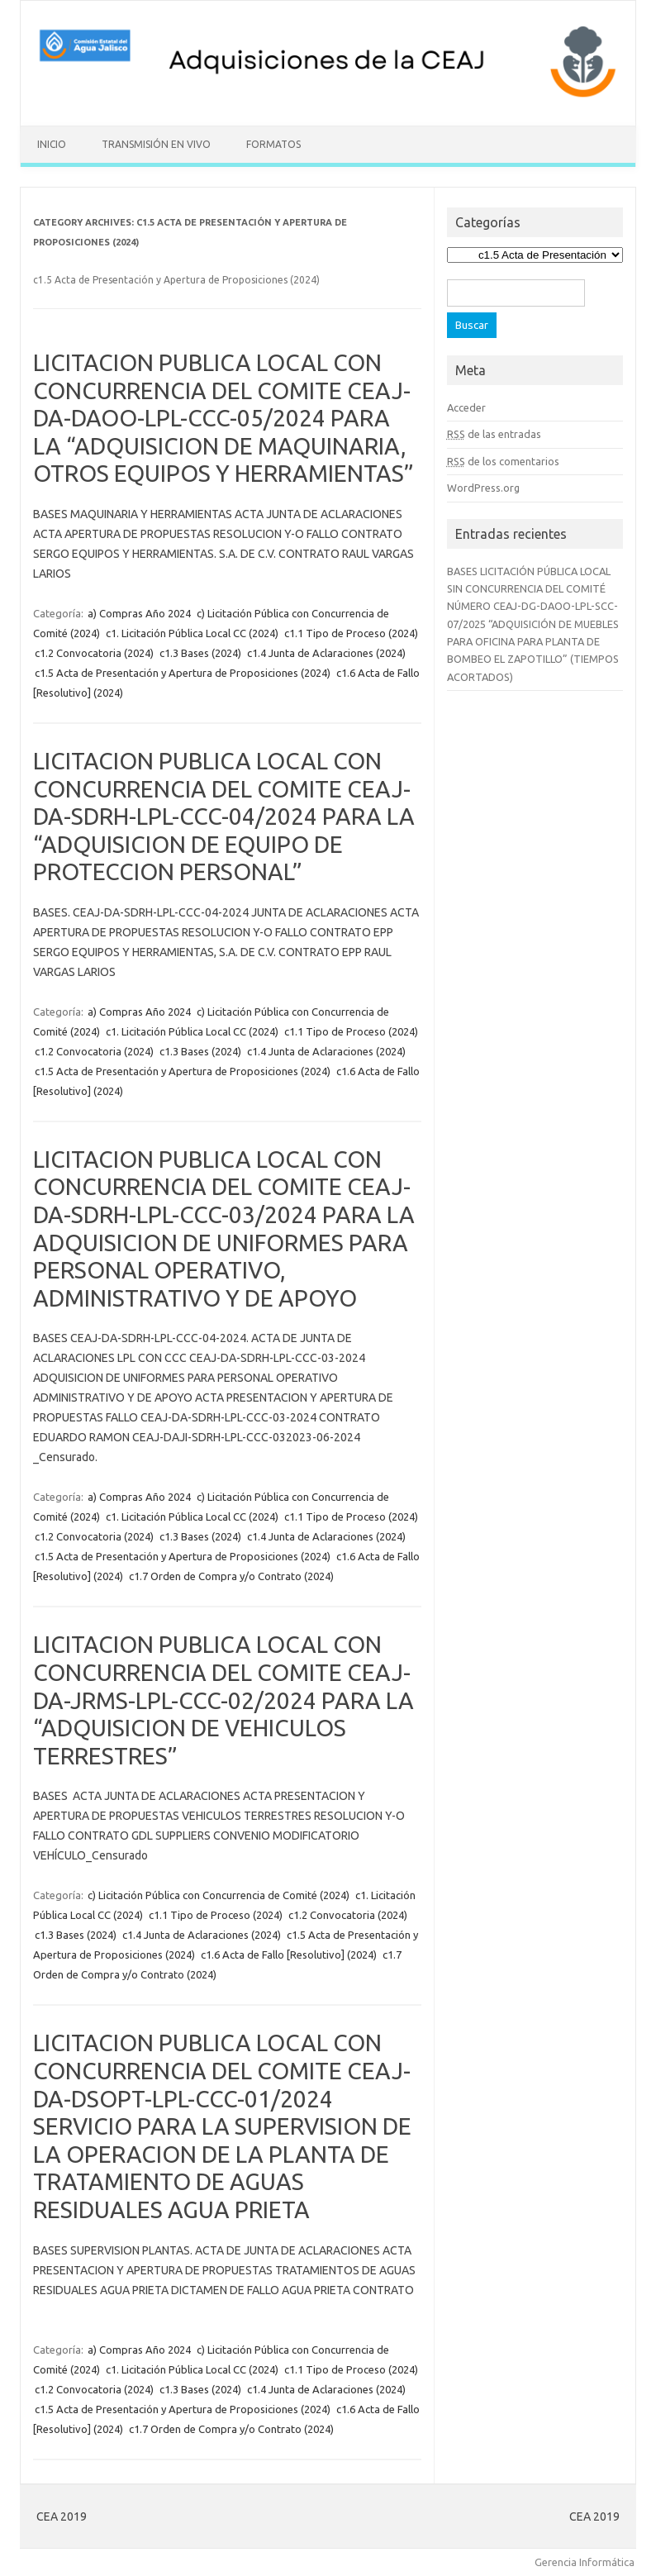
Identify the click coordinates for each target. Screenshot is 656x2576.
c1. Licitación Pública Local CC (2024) (192, 633)
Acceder (466, 407)
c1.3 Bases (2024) (200, 653)
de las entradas (494, 434)
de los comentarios (503, 461)
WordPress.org (483, 487)
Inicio (51, 144)
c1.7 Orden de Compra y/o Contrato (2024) (231, 1576)
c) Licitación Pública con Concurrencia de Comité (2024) (218, 1895)
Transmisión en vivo (156, 144)
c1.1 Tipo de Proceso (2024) (351, 633)
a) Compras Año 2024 (139, 613)
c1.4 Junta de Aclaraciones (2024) (326, 653)
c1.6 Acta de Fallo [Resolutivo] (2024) (289, 1954)
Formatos (273, 144)
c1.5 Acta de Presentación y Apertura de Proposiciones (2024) (182, 673)
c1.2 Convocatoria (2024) (94, 653)
